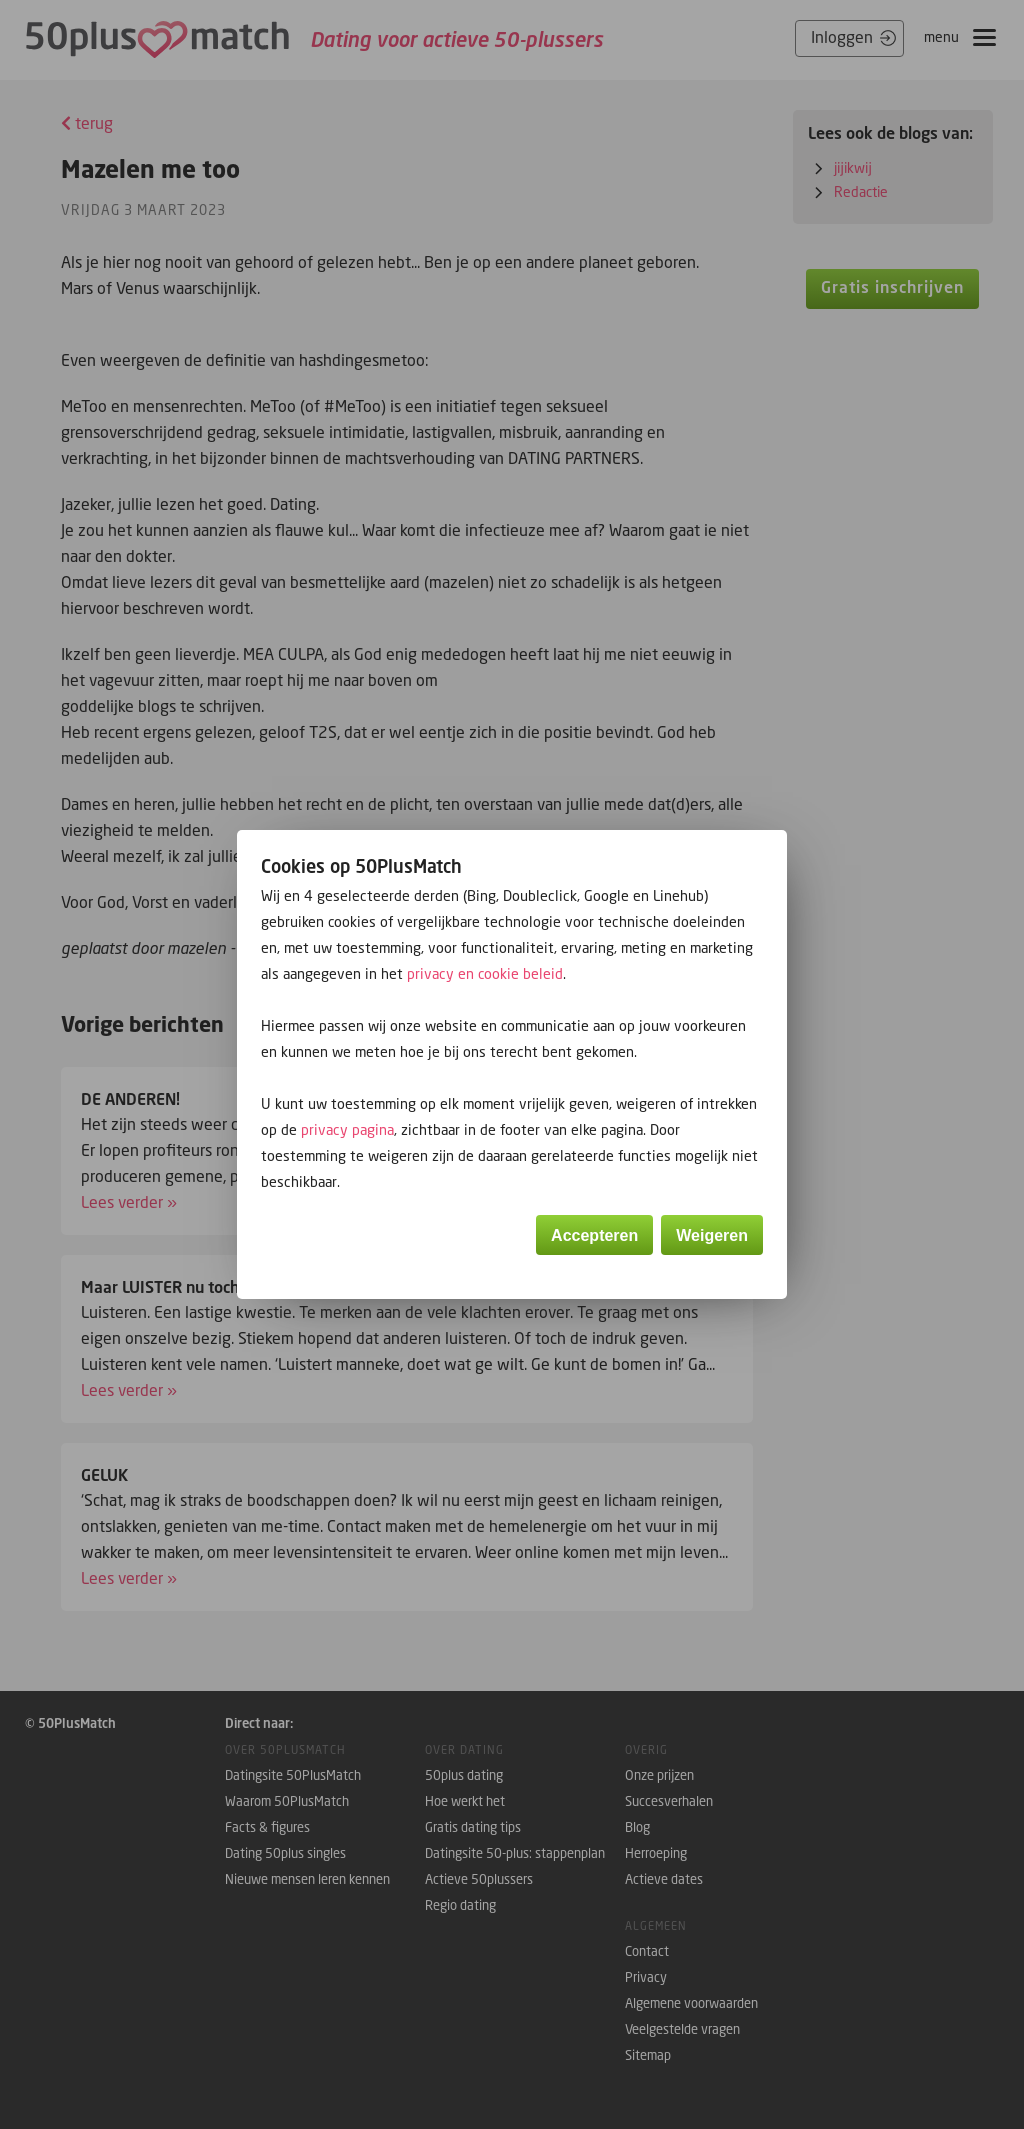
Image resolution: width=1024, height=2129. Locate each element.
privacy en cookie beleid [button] (485, 973)
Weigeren (712, 1235)
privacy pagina (347, 1129)
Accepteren (594, 1235)
